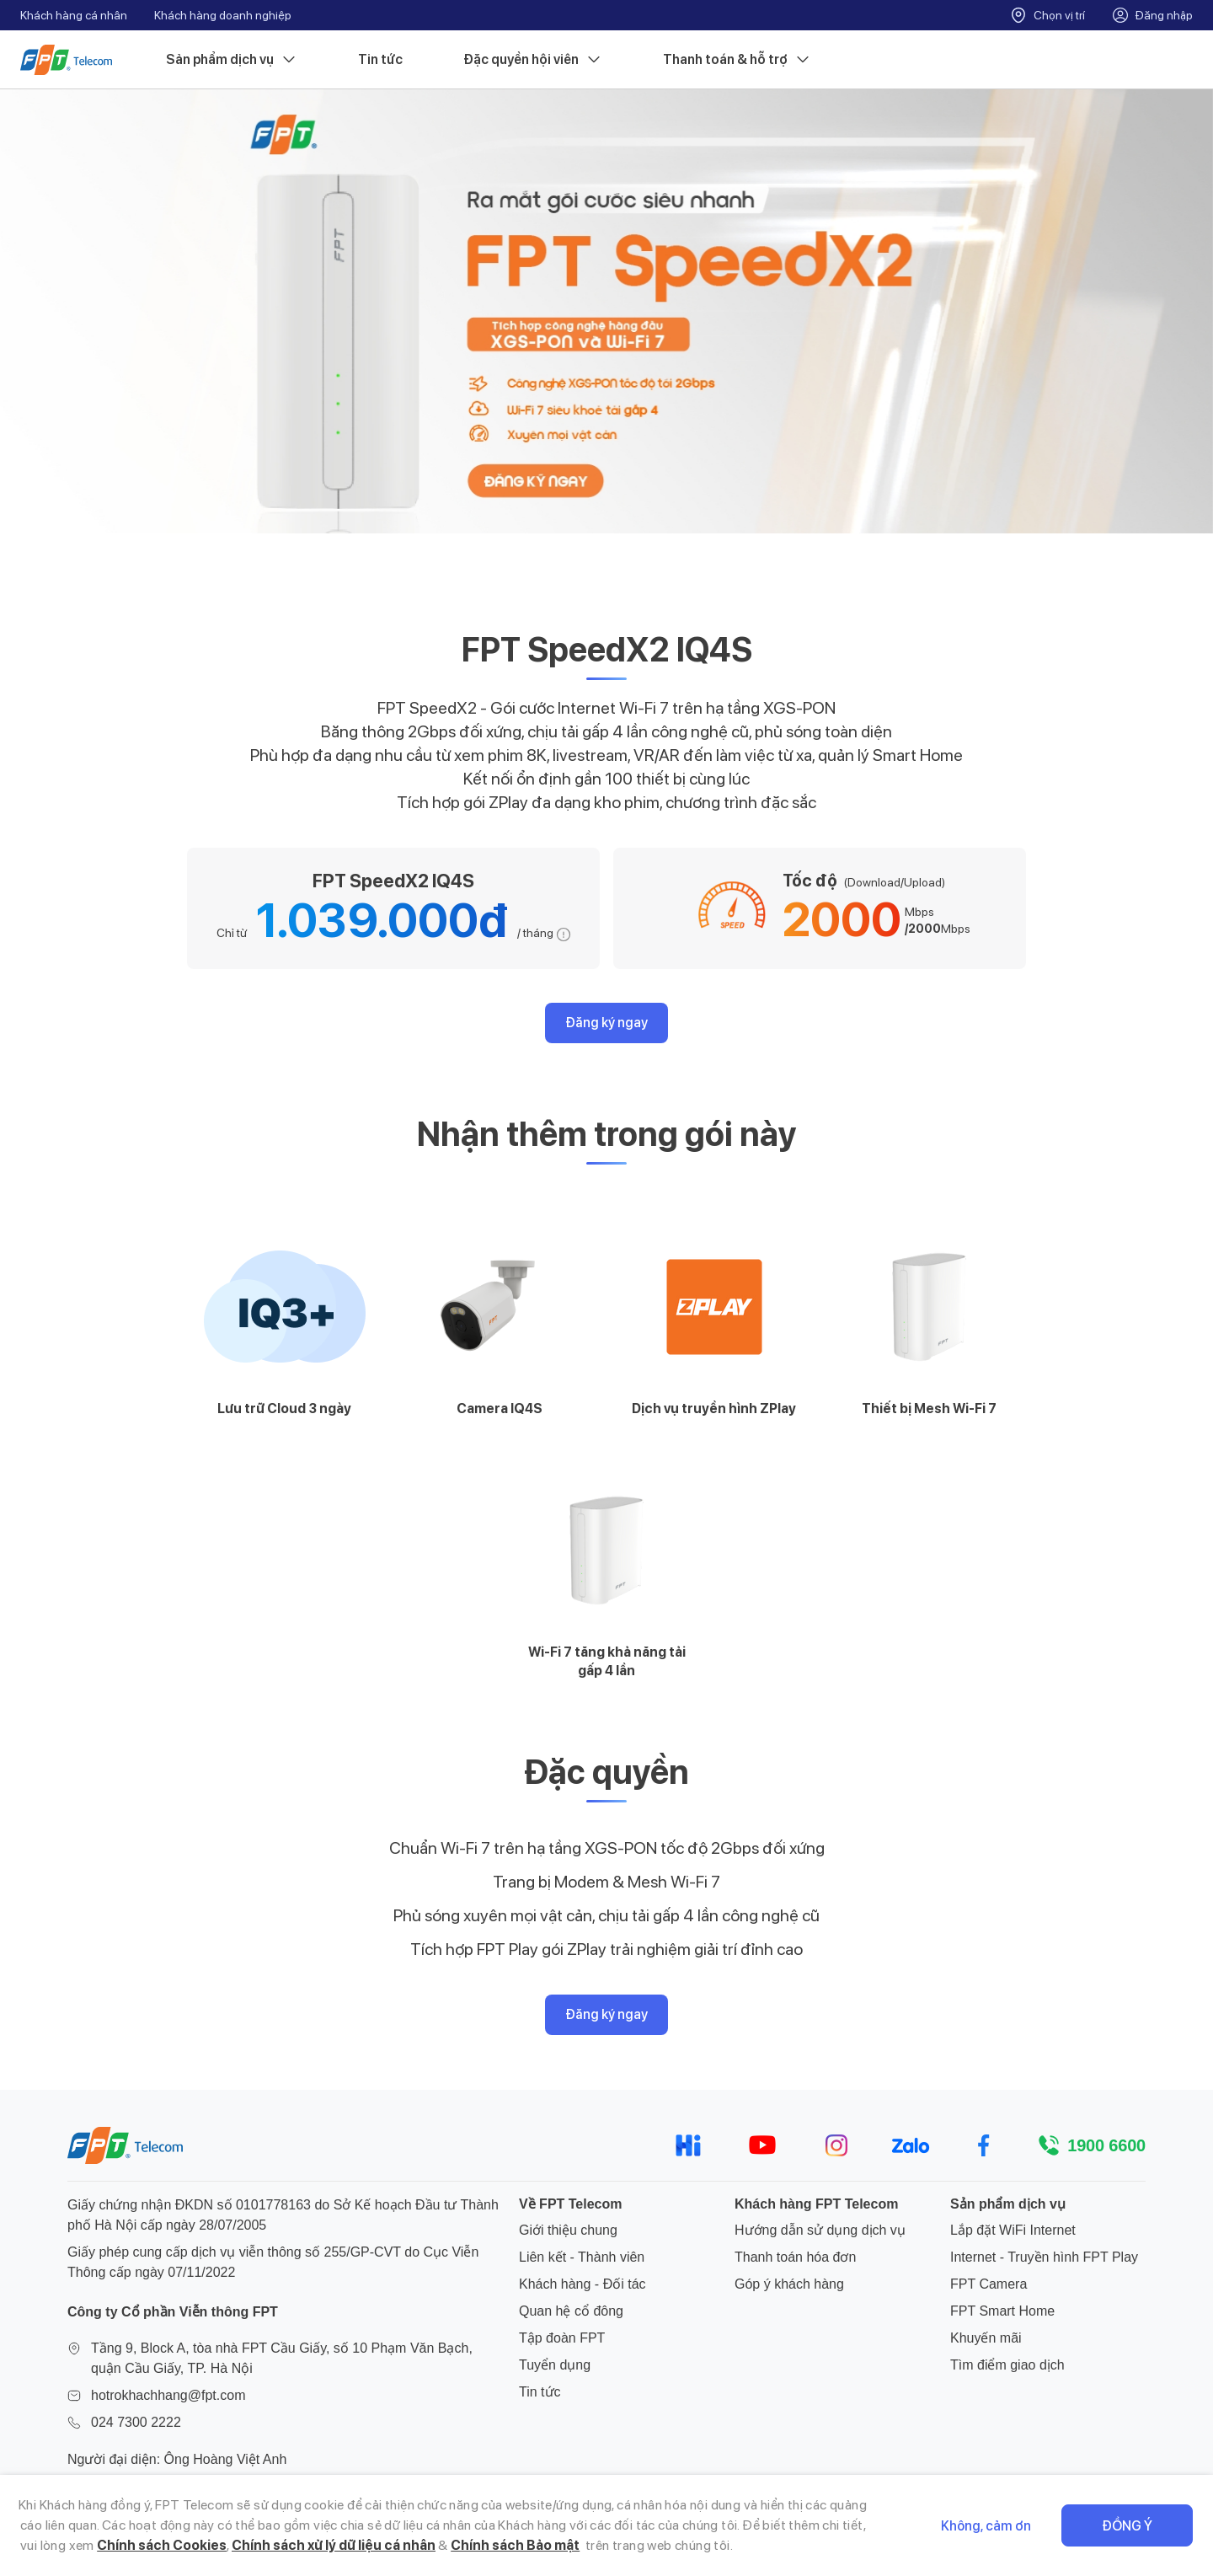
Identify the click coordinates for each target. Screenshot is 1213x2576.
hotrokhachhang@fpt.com (168, 2395)
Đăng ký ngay (606, 1023)
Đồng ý (1127, 2526)
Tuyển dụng (554, 2365)
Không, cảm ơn (986, 2526)
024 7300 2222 (136, 2422)
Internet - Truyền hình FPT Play (1044, 2257)
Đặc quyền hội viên (532, 59)
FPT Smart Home (1002, 2311)
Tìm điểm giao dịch (1007, 2365)
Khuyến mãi (986, 2338)
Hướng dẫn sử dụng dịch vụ (820, 2230)
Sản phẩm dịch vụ (231, 59)
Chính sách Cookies (162, 2545)
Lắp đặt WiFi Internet (1013, 2230)
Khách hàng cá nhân (73, 15)
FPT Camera (988, 2284)
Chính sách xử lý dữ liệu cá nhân (334, 2545)
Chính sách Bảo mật (515, 2545)
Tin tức (380, 59)
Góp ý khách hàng (789, 2284)
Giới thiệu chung (568, 2230)
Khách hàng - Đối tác (582, 2284)
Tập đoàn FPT (562, 2338)
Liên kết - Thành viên (581, 2257)
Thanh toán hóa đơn (795, 2257)
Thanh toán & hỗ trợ (737, 59)
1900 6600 (1106, 2145)
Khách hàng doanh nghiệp (222, 15)
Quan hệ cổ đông (571, 2311)
